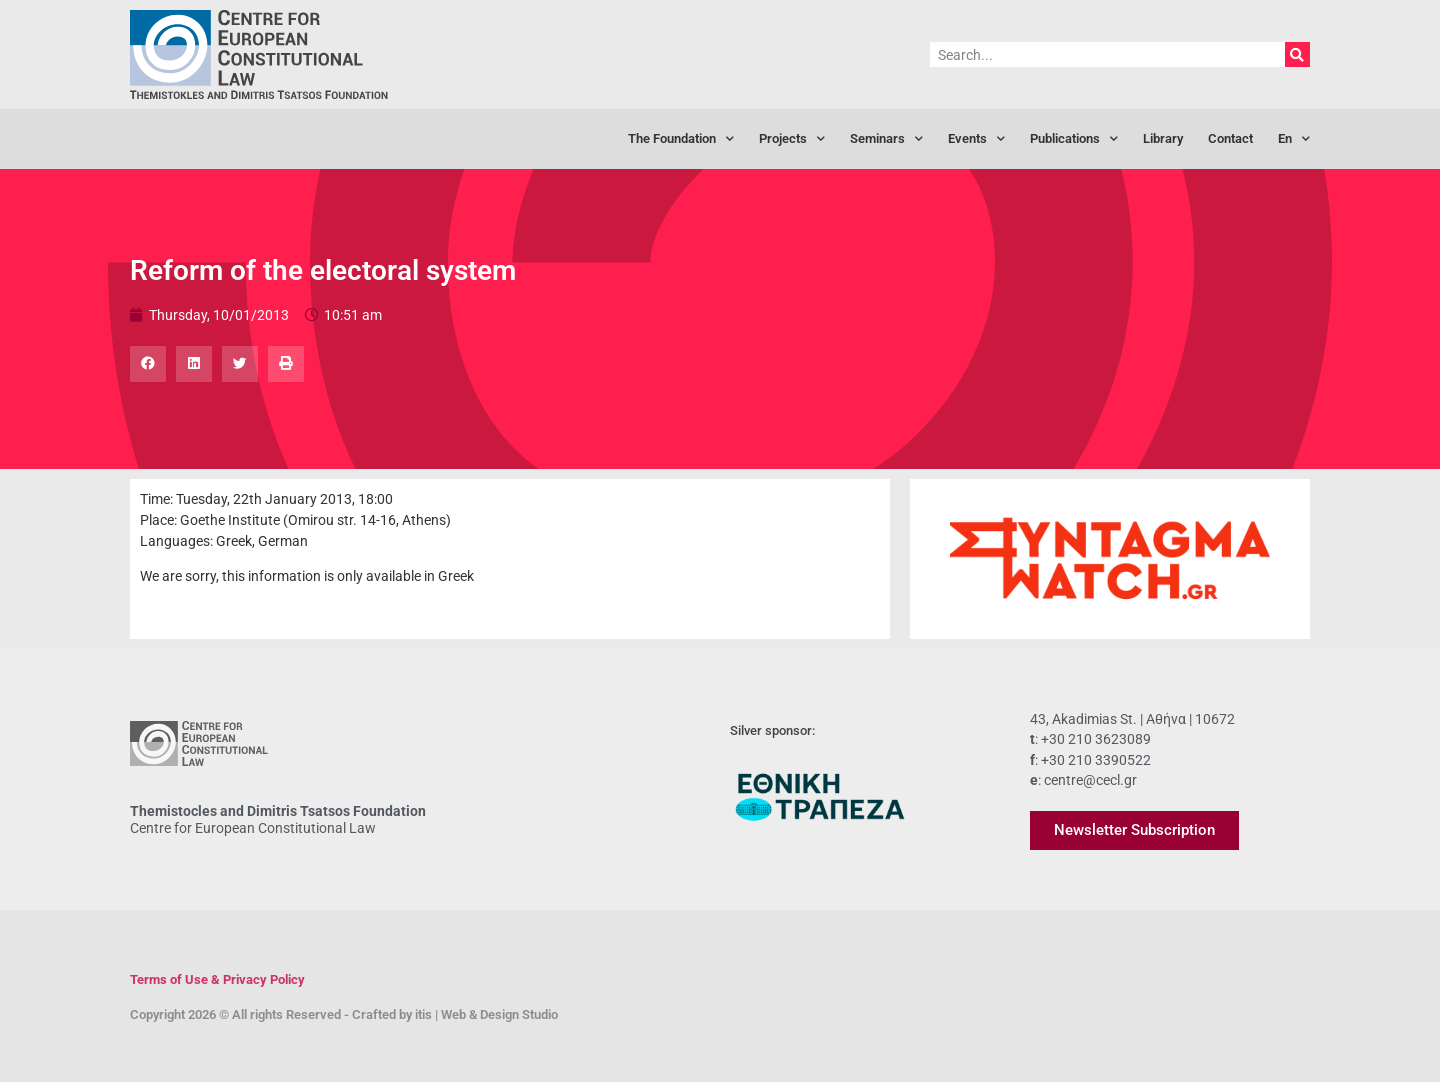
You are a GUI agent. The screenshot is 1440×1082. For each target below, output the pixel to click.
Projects (792, 139)
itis (423, 1014)
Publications (1074, 139)
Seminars (886, 139)
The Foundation (681, 139)
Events (976, 139)
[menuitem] (1294, 139)
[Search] (1297, 54)
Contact (1230, 138)
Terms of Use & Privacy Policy (217, 979)
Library (1163, 138)
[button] (148, 364)
